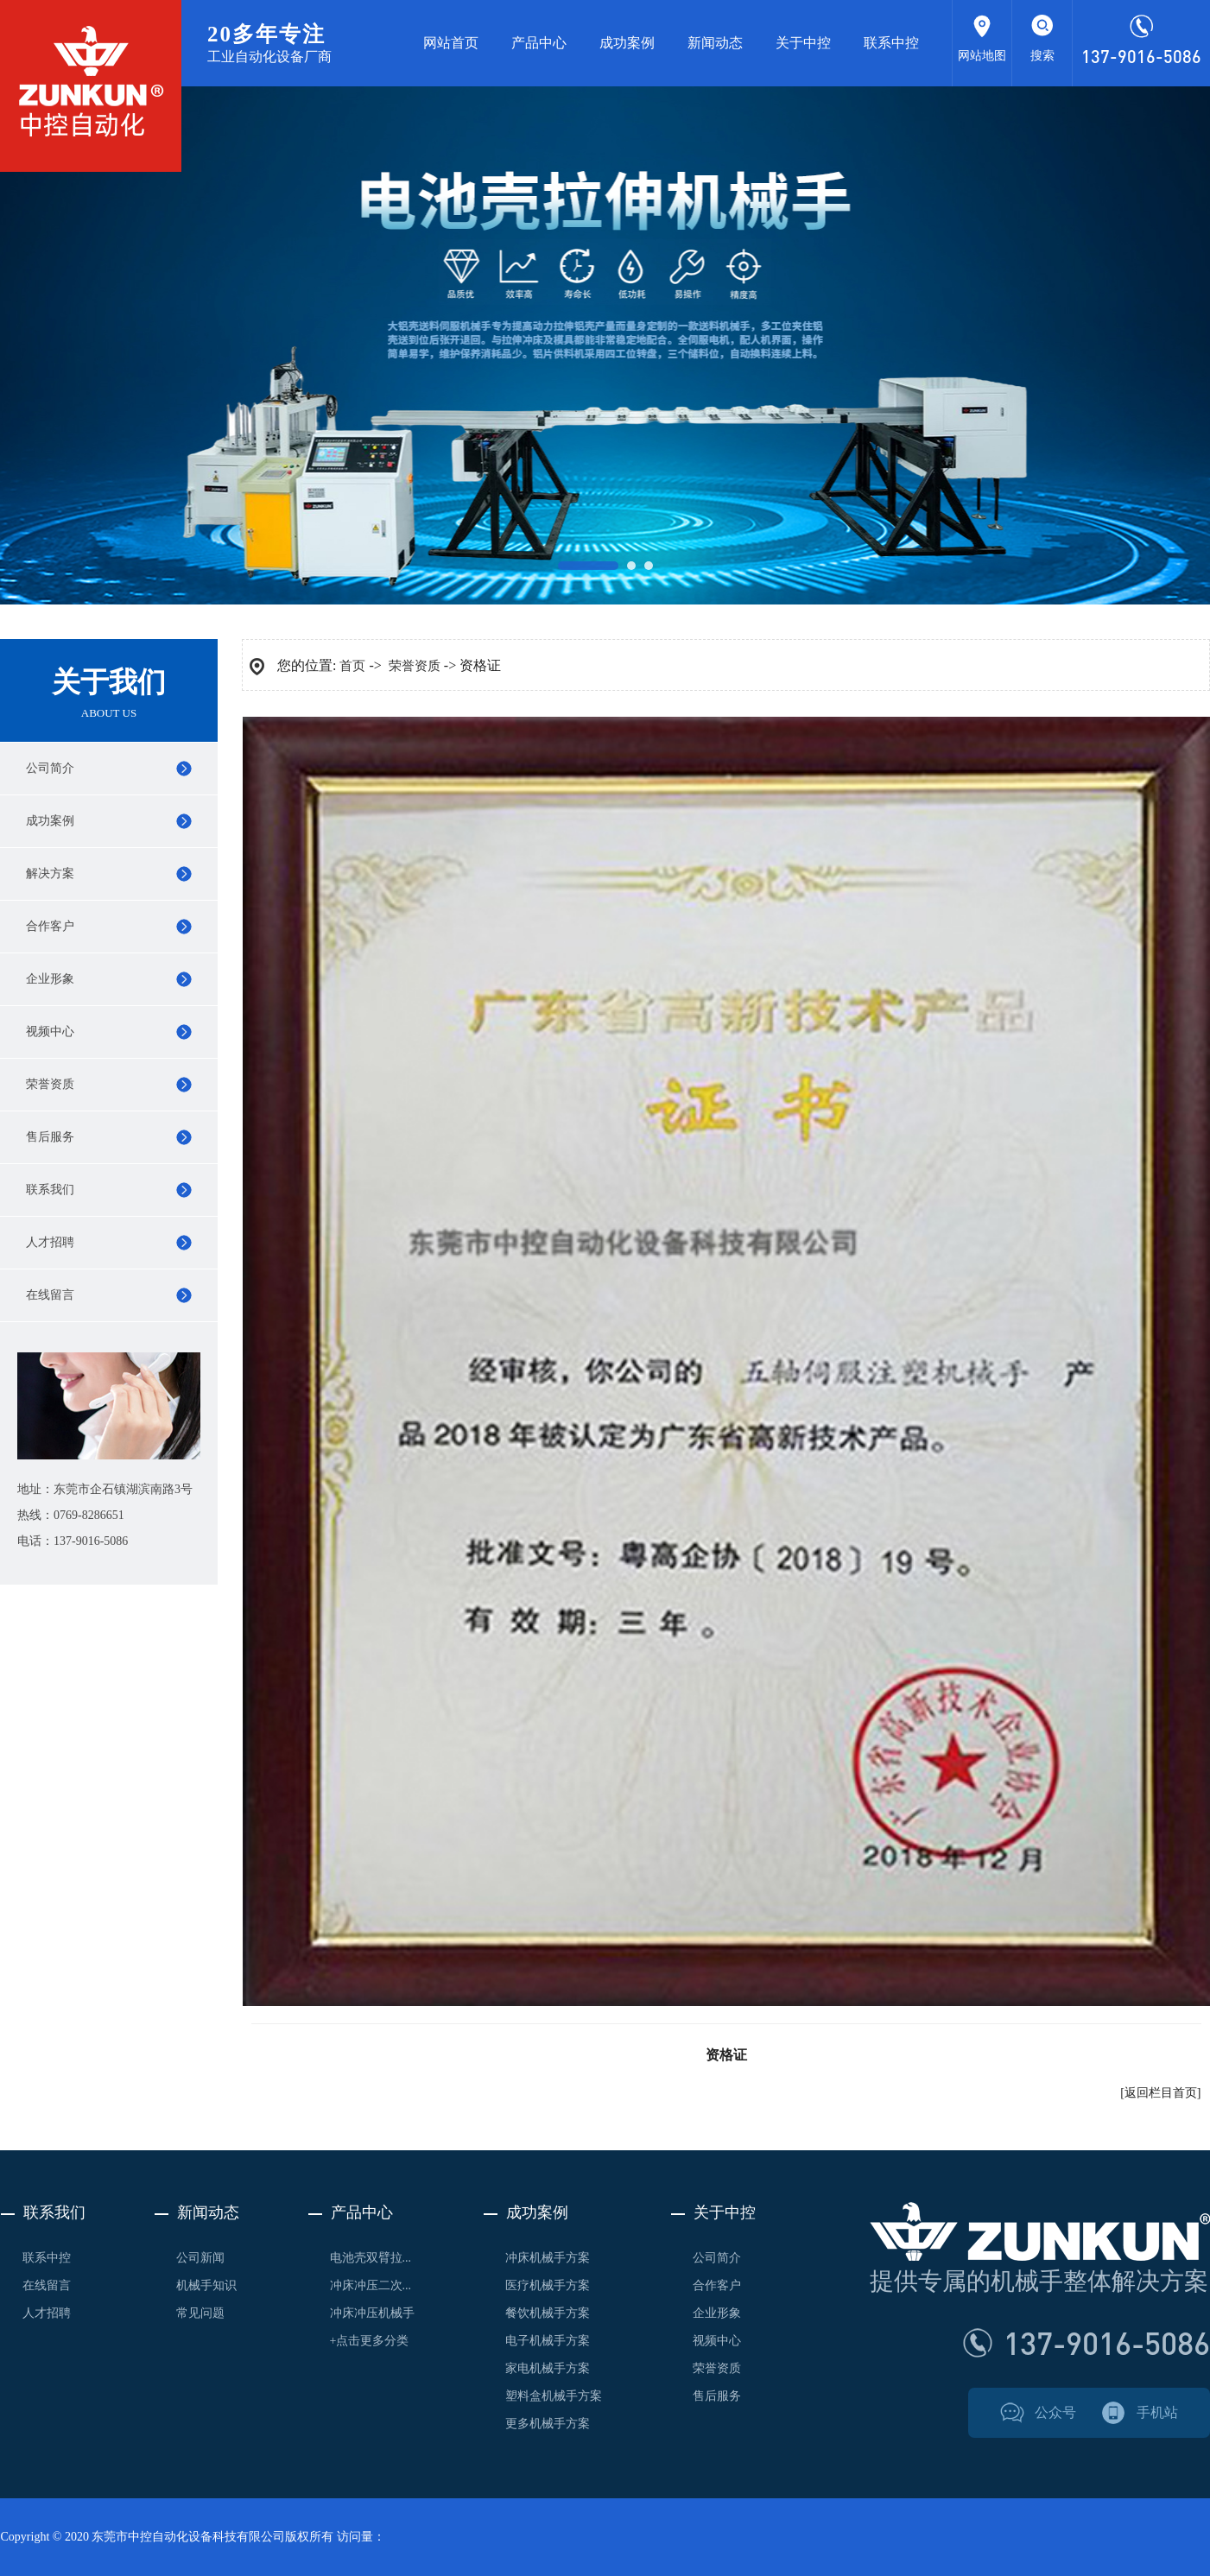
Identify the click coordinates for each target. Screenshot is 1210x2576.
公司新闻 (200, 2257)
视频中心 (50, 1031)
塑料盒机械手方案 (553, 2395)
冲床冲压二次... (371, 2285)
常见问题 (200, 2313)
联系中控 (891, 42)
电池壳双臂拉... (371, 2257)
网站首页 (450, 42)
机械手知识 (206, 2285)
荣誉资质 (50, 1084)
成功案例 (627, 42)
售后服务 (50, 1136)
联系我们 (50, 1189)
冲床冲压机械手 (372, 2313)
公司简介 (50, 768)
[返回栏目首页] (1160, 2092)
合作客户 (50, 926)
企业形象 (50, 978)
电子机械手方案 (547, 2340)
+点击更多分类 (369, 2340)
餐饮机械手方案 (547, 2313)
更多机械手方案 (547, 2423)
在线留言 (50, 1294)
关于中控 (803, 42)
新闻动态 (715, 42)
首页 (352, 666)
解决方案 (50, 873)
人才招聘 (50, 1242)
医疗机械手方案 (547, 2285)
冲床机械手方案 (547, 2257)
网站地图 (982, 55)
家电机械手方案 (547, 2368)
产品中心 (539, 42)
